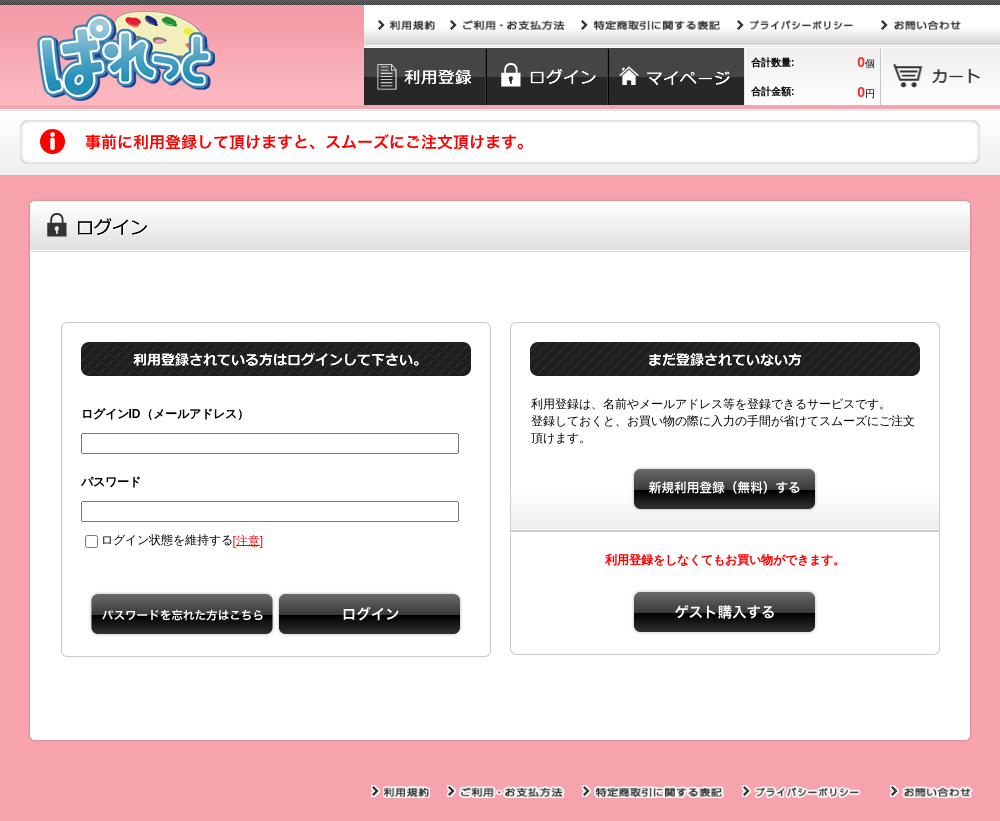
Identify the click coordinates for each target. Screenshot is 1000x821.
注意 (248, 540)
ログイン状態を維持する (159, 540)
